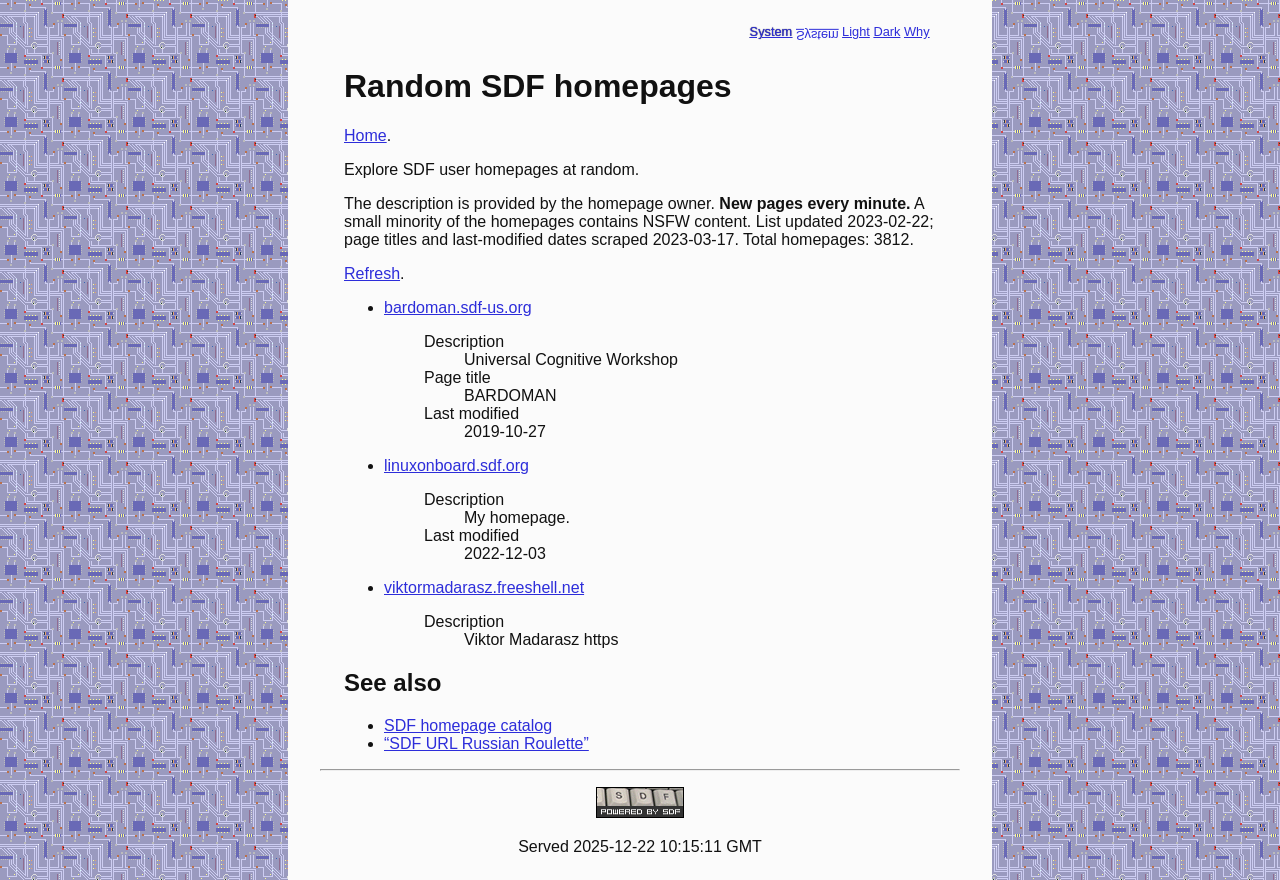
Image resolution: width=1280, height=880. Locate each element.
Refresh (372, 273)
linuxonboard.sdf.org (456, 465)
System (771, 31)
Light (856, 31)
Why (917, 31)
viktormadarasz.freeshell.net (484, 587)
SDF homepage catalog (468, 725)
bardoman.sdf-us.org (458, 307)
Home (365, 135)
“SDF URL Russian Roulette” (486, 743)
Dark (886, 31)
